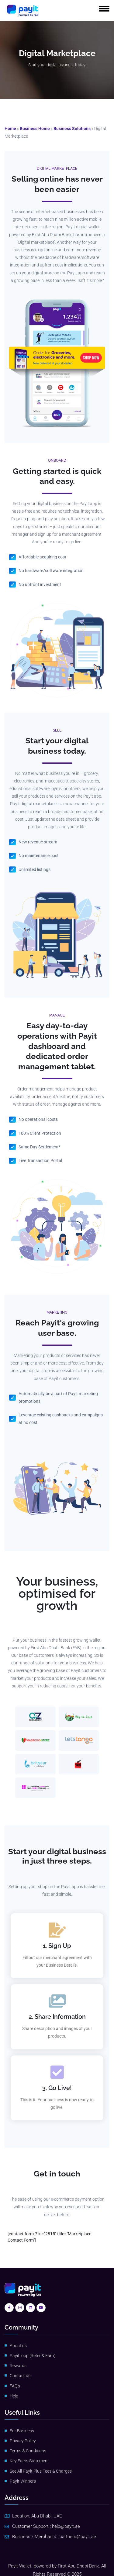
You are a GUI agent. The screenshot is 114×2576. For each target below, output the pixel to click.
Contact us (20, 2375)
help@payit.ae (66, 2526)
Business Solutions (72, 128)
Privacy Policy (23, 2440)
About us (18, 2345)
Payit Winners (23, 2481)
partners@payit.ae (78, 2536)
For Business (22, 2430)
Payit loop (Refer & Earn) (33, 2355)
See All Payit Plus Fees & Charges (41, 2471)
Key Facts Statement (29, 2460)
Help (14, 2395)
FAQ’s (15, 2385)
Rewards (18, 2365)
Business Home (35, 128)
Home (10, 128)
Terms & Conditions (28, 2450)
